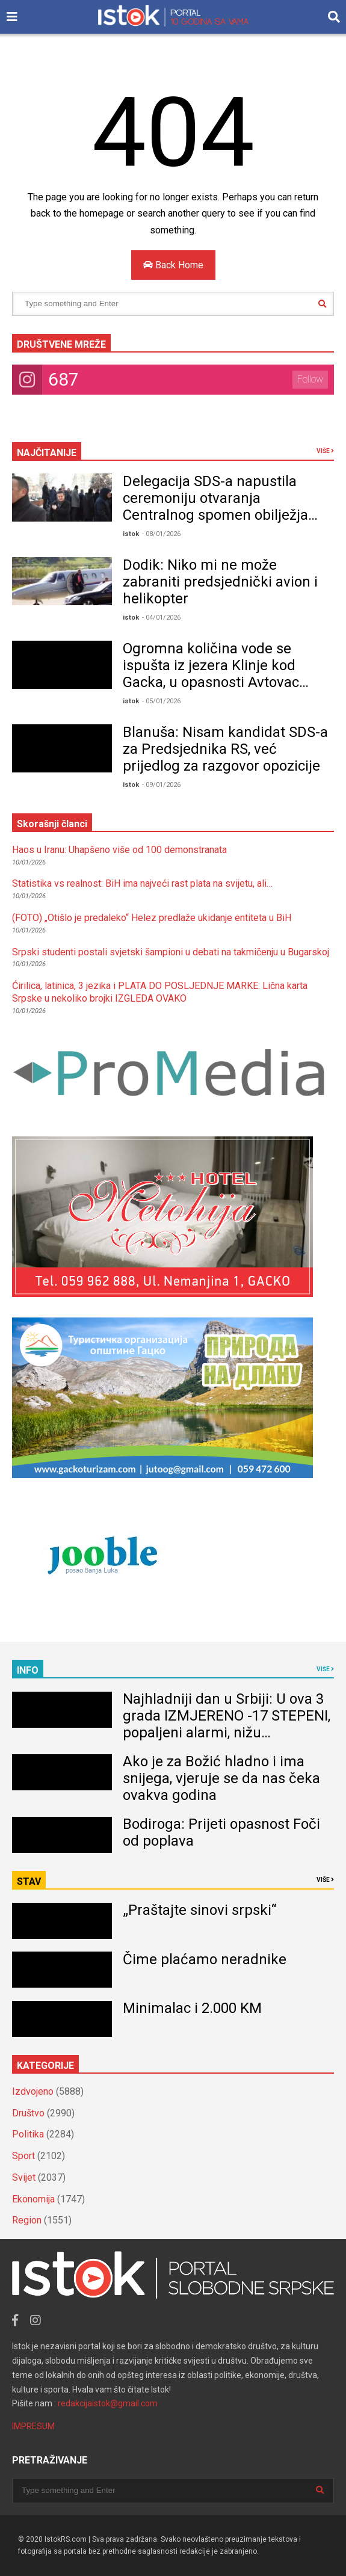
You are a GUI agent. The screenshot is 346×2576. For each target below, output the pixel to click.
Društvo (28, 2113)
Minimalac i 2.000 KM (192, 2008)
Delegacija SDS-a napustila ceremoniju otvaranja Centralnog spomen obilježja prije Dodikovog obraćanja (215, 506)
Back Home (173, 265)
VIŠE (325, 451)
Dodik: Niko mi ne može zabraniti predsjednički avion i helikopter (220, 581)
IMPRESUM (33, 2426)
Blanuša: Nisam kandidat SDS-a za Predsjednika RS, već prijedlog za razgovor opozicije (225, 749)
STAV (29, 1881)
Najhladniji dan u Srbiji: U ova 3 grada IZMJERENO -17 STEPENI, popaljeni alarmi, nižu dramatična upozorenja (226, 1724)
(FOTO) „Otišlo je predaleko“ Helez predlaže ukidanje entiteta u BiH (151, 917)
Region (27, 2220)
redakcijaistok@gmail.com (108, 2403)
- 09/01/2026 (161, 785)
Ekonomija (33, 2199)
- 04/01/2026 (161, 617)
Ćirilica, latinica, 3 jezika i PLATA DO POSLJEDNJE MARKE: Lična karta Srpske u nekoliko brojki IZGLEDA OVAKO (159, 992)
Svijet (24, 2177)
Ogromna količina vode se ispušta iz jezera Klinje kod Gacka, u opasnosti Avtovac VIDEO (211, 673)
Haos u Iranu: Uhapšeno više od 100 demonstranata (119, 849)
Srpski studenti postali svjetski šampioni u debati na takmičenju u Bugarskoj (170, 952)
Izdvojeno (33, 2091)
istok (131, 534)
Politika (28, 2134)
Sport (23, 2156)
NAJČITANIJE (46, 452)
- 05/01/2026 (161, 701)
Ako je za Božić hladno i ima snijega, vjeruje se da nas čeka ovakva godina (221, 1778)
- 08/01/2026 (161, 534)
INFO (28, 1670)
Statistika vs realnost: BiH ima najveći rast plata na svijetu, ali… (142, 883)
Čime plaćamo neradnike (204, 1959)
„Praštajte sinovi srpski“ (199, 1910)
